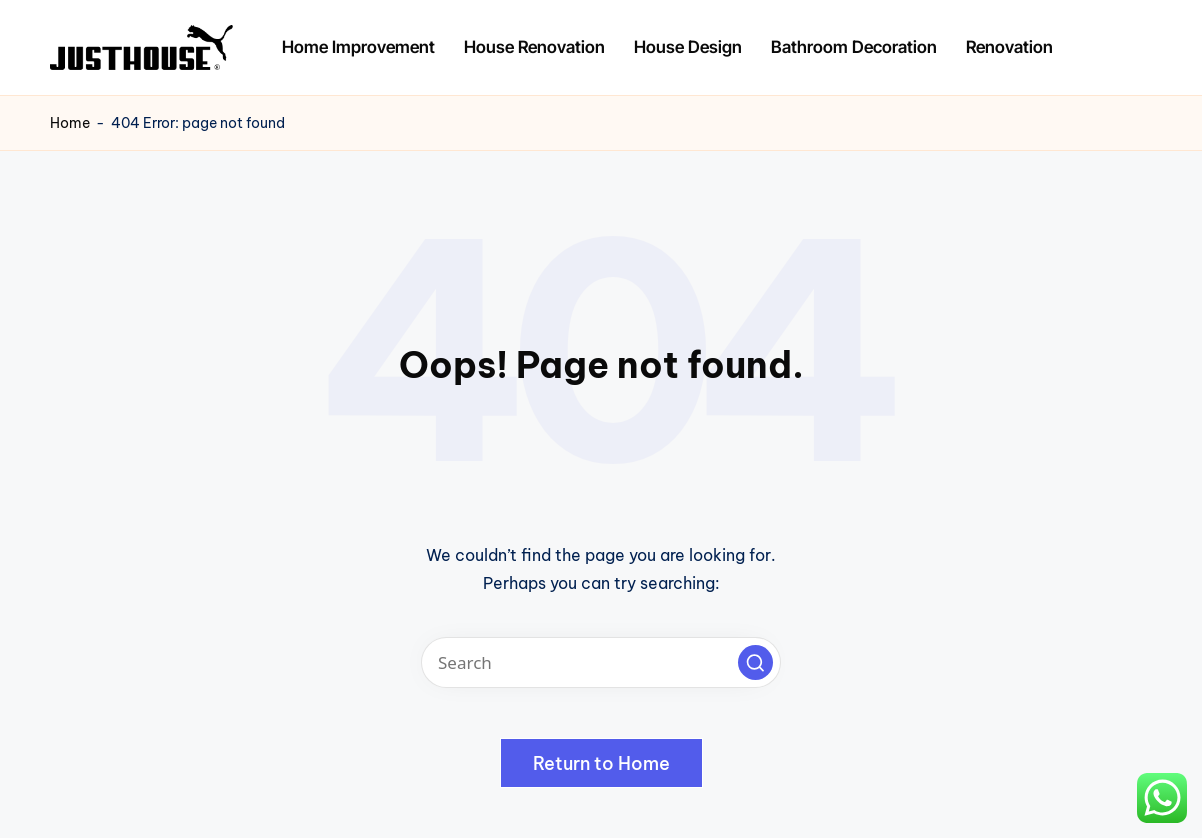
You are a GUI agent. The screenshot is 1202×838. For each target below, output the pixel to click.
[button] (755, 662)
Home (70, 123)
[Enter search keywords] (601, 662)
